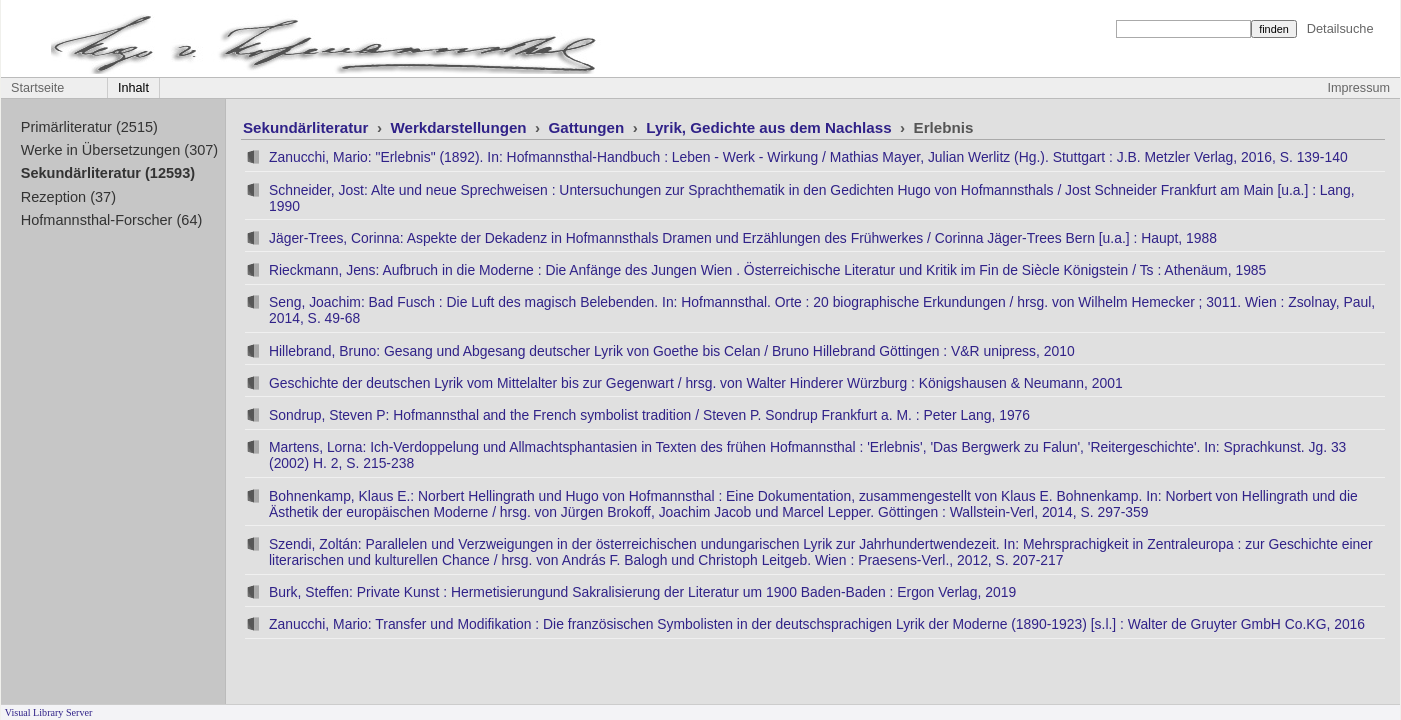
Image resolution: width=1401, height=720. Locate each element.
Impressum (1359, 88)
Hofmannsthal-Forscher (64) (112, 220)
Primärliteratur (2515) (89, 127)
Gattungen (589, 127)
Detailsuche (1340, 28)
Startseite (37, 88)
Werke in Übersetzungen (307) (119, 150)
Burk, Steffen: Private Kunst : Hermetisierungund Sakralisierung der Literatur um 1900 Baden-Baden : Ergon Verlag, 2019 (642, 592)
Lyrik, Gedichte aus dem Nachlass (771, 127)
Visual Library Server (49, 712)
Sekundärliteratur (308, 127)
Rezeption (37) (68, 197)
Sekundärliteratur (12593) (108, 173)
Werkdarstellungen (460, 127)
